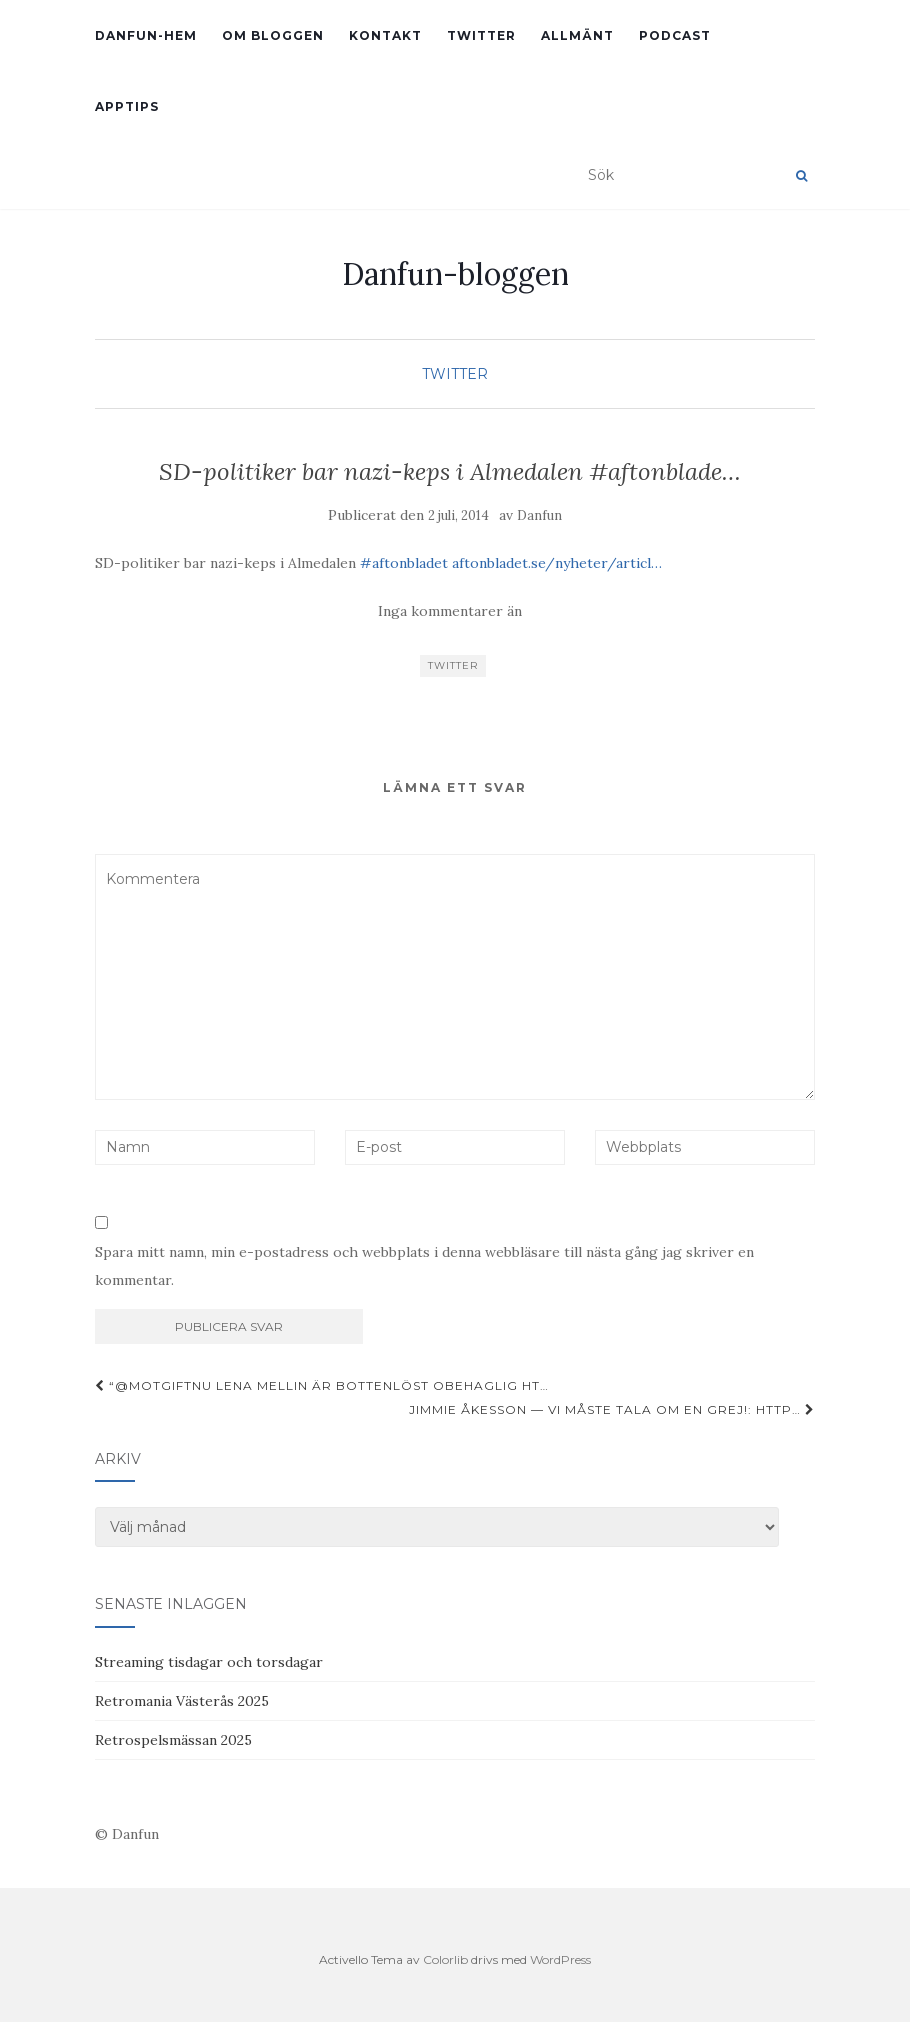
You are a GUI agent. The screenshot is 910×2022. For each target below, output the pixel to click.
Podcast (675, 35)
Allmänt (577, 35)
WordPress (560, 1959)
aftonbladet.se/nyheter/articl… (557, 563)
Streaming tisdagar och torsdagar (209, 1662)
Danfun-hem (146, 35)
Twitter (481, 35)
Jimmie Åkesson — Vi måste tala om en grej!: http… (612, 1409)
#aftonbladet (404, 563)
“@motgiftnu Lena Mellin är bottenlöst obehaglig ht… (322, 1385)
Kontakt (385, 35)
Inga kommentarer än (450, 611)
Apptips (127, 106)
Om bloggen (273, 35)
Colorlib (445, 1959)
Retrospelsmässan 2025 (173, 1740)
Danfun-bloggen (455, 274)
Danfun (539, 515)
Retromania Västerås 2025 (182, 1701)
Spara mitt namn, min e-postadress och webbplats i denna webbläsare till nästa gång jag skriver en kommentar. (424, 1266)
